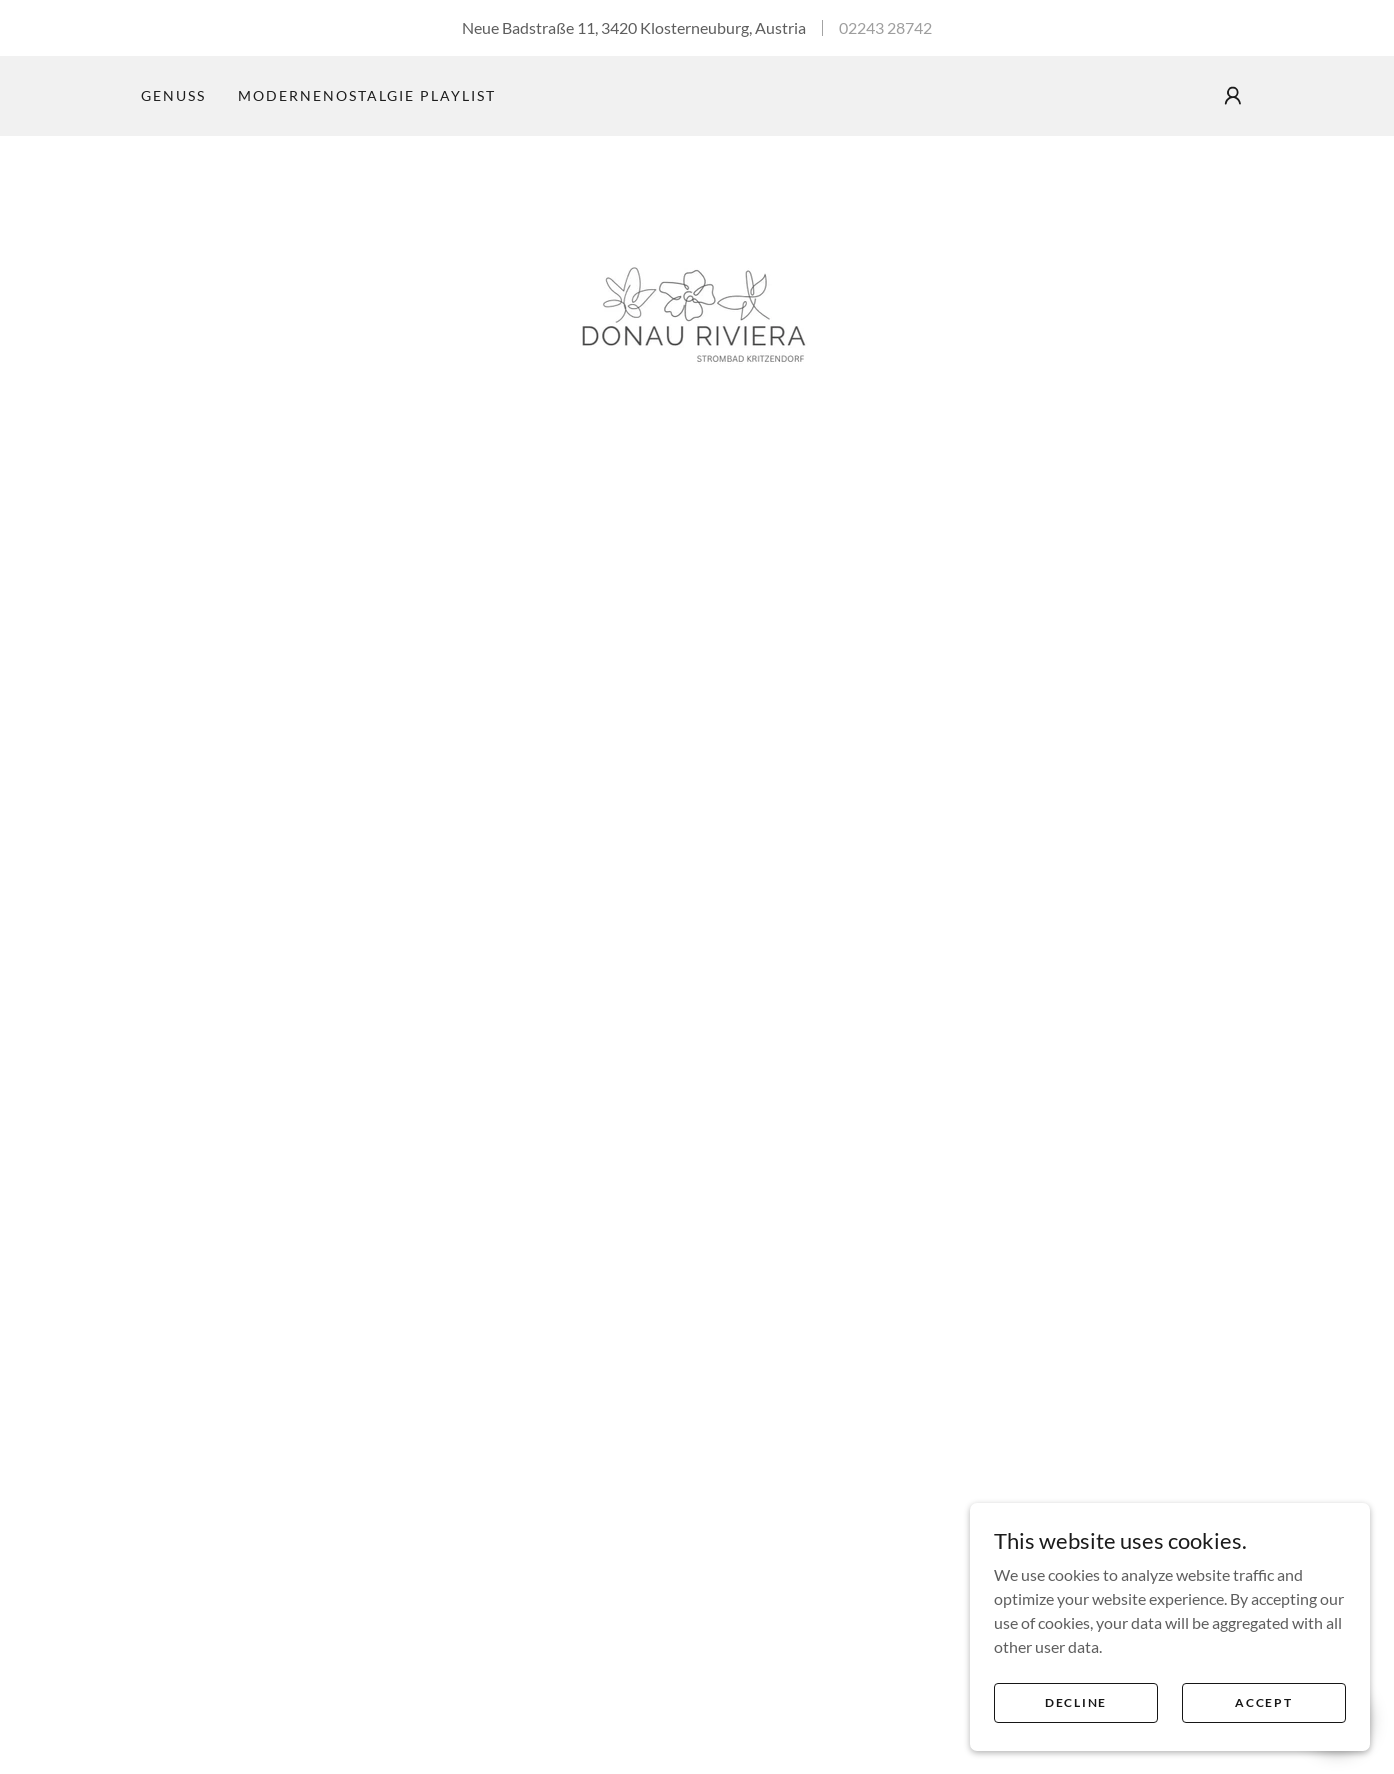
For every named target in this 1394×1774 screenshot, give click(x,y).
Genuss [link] (173, 95)
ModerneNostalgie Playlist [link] (367, 95)
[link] (697, 317)
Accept (1263, 1716)
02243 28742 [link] (885, 27)
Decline (1076, 1716)
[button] (1233, 96)
